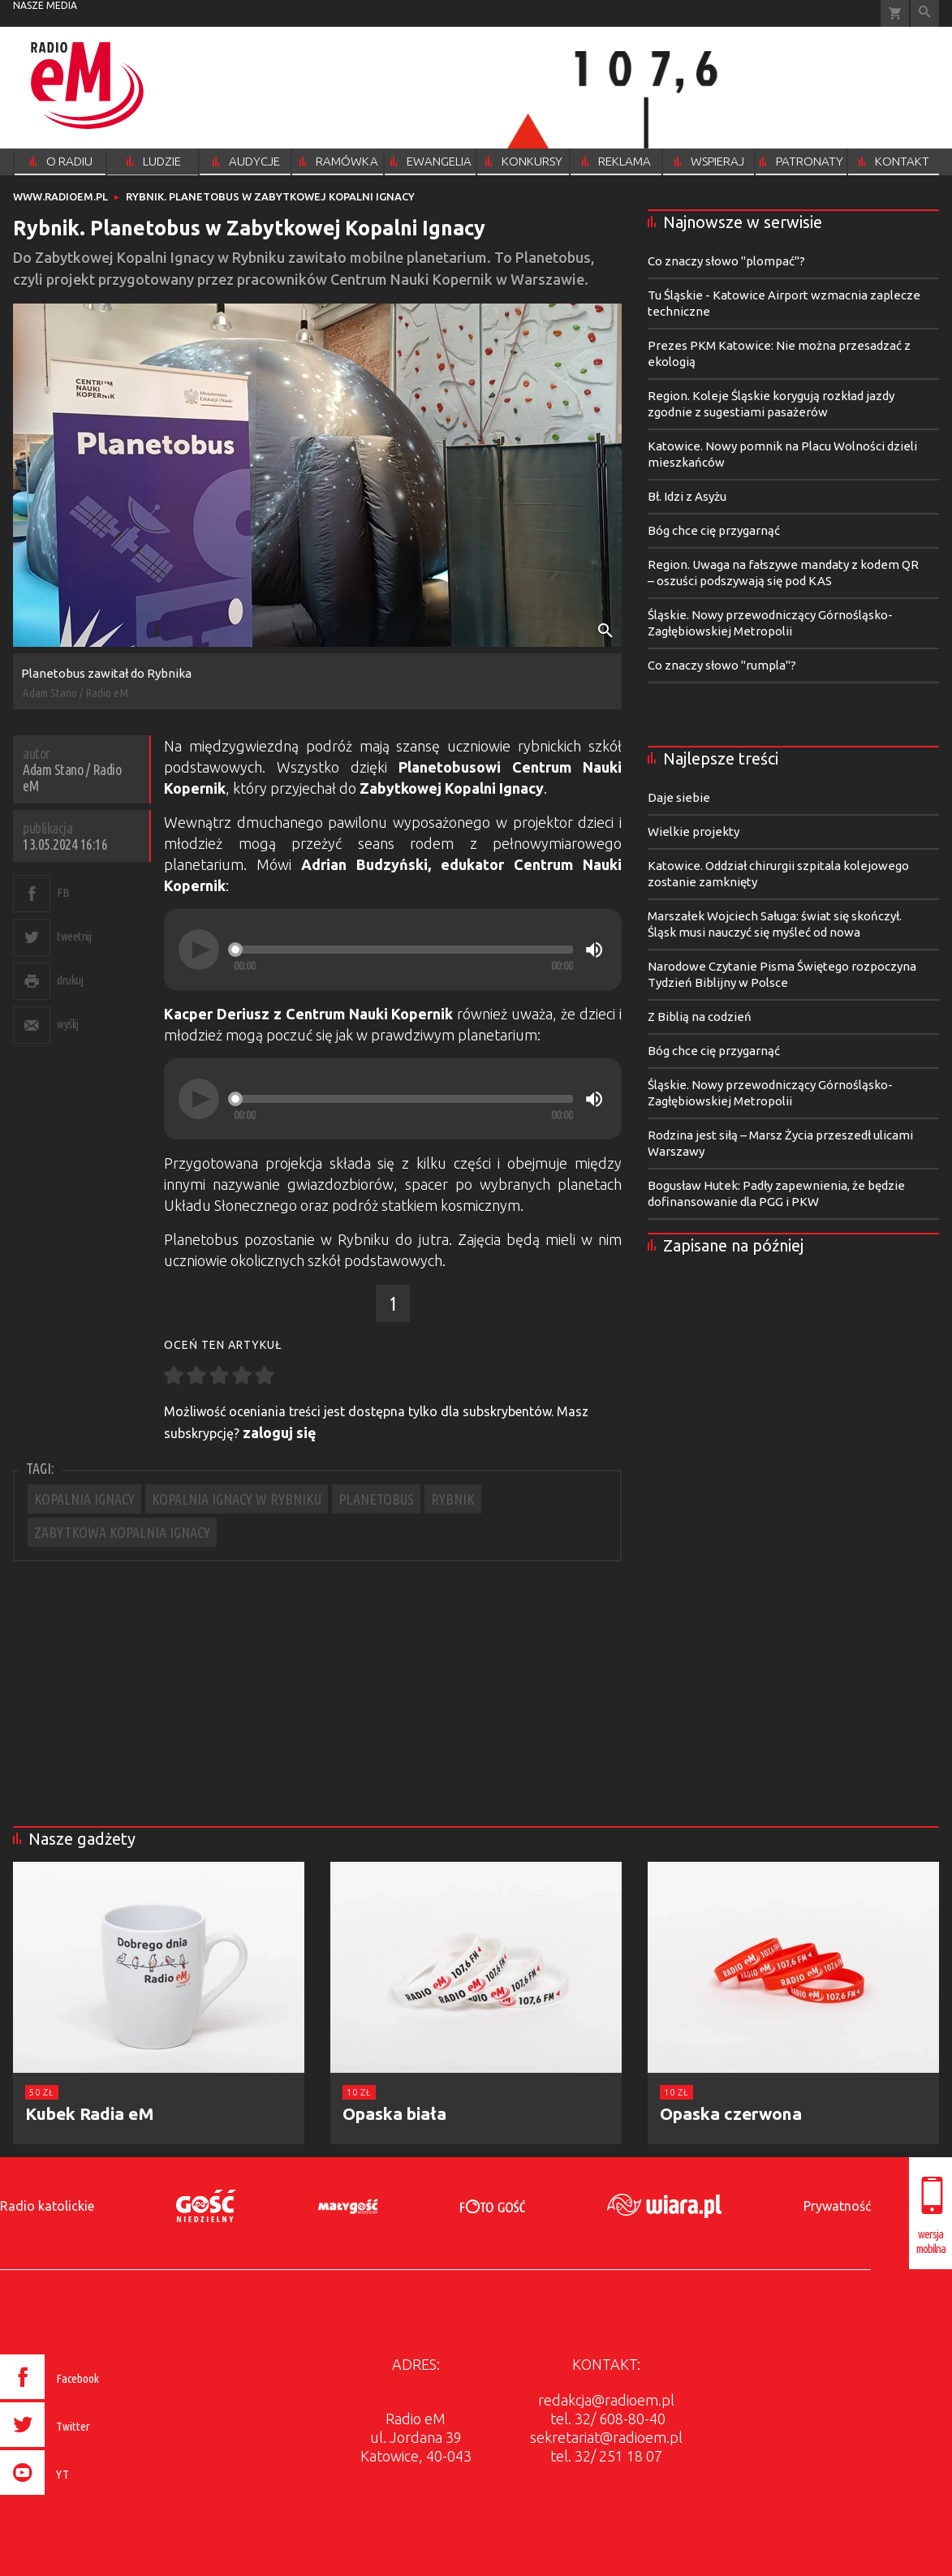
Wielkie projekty (693, 831)
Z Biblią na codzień (700, 1016)
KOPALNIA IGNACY (84, 1499)
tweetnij (74, 936)
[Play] (199, 949)
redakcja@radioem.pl (606, 2400)
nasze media (45, 5)
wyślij (67, 1024)
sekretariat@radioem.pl (606, 2437)
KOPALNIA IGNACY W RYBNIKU (236, 1499)
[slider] (403, 950)
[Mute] (594, 949)
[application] (393, 949)
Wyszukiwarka (925, 13)
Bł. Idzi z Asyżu (687, 496)
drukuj (70, 980)
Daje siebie (679, 797)
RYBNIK (453, 1499)
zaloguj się (280, 1432)
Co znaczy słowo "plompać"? (726, 261)
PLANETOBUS (376, 1499)
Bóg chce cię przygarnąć (714, 530)
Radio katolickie (47, 2206)
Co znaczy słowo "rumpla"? (722, 665)
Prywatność (837, 2206)
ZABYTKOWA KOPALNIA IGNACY (122, 1532)
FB (63, 892)
